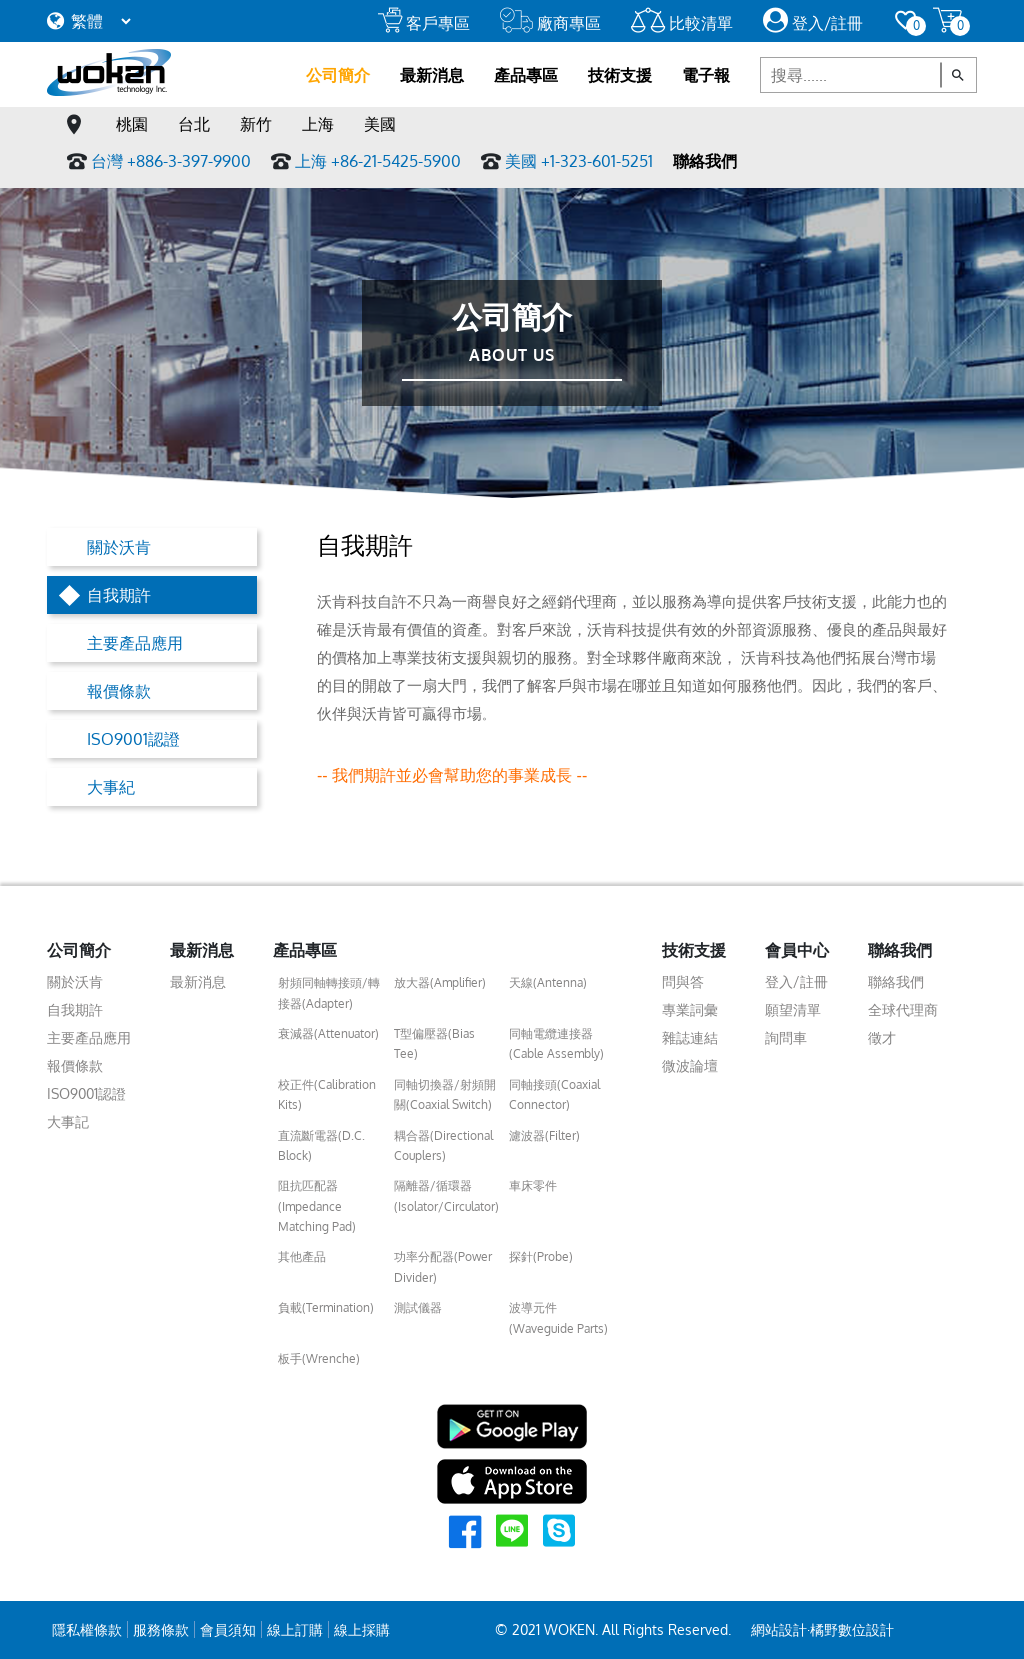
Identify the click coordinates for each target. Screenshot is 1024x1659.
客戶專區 (424, 23)
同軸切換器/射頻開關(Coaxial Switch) (445, 1094)
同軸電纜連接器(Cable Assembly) (556, 1043)
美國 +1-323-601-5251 (579, 161)
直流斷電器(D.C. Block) (321, 1145)
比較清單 (682, 23)
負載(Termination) (326, 1307)
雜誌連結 (690, 1037)
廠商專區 (550, 23)
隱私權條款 (87, 1629)
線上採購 (362, 1629)
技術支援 (620, 75)
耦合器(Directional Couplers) (443, 1145)
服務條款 (161, 1629)
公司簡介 (338, 75)
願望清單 (793, 1009)
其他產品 (302, 1256)
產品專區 (526, 75)
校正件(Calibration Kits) (327, 1094)
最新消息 (432, 75)
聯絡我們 (705, 161)
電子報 (706, 75)
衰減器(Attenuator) (328, 1033)
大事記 (68, 1121)
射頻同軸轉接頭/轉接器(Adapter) (329, 992)
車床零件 (533, 1185)
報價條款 (119, 691)
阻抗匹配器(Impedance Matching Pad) (317, 1206)
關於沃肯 (119, 547)
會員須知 (228, 1629)
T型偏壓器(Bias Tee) (434, 1043)
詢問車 (786, 1037)
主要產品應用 (135, 643)
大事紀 (111, 787)
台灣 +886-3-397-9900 (171, 161)
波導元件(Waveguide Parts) (558, 1317)
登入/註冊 (813, 23)
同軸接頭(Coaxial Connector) (554, 1094)
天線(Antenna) (548, 982)
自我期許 (119, 595)
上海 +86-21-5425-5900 (378, 161)
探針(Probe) (541, 1256)
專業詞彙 (690, 1009)
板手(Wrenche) (319, 1358)
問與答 (683, 981)
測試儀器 (418, 1307)
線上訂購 (295, 1629)
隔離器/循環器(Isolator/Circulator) (446, 1195)
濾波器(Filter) (544, 1135)
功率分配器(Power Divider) (443, 1266)
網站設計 (779, 1629)
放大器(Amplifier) (440, 982)
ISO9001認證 (133, 739)
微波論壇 (690, 1065)
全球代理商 (903, 1009)
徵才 (882, 1037)
